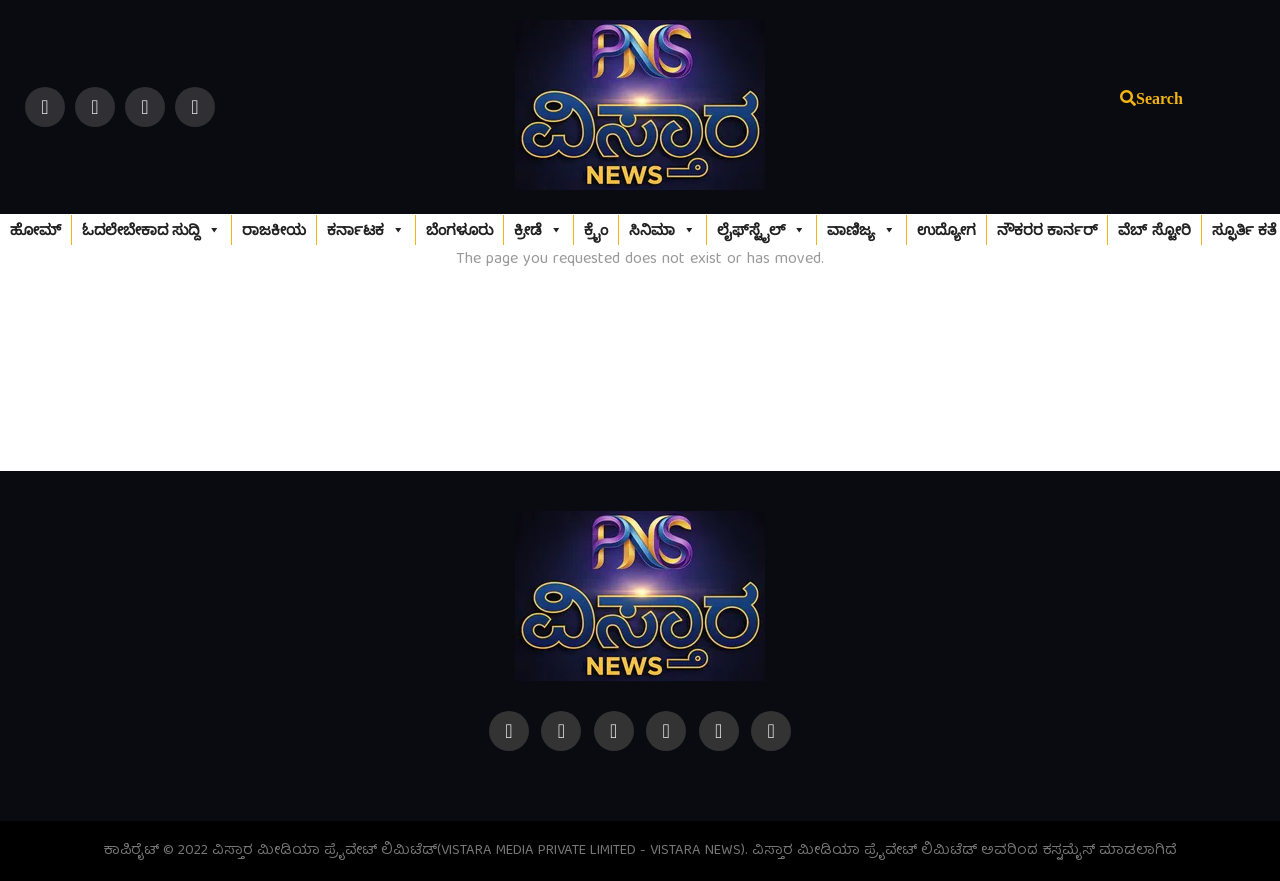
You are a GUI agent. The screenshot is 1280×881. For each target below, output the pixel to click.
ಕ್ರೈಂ (596, 229)
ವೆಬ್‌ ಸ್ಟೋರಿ (1154, 229)
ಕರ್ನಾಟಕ (366, 229)
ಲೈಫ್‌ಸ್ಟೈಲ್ (761, 229)
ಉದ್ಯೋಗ (946, 229)
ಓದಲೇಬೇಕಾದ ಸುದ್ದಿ (151, 229)
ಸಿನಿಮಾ (662, 229)
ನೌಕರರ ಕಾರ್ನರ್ (1047, 229)
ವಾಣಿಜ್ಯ (861, 229)
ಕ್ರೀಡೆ (538, 229)
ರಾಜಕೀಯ (274, 229)
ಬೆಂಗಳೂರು (459, 229)
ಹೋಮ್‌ (35, 229)
